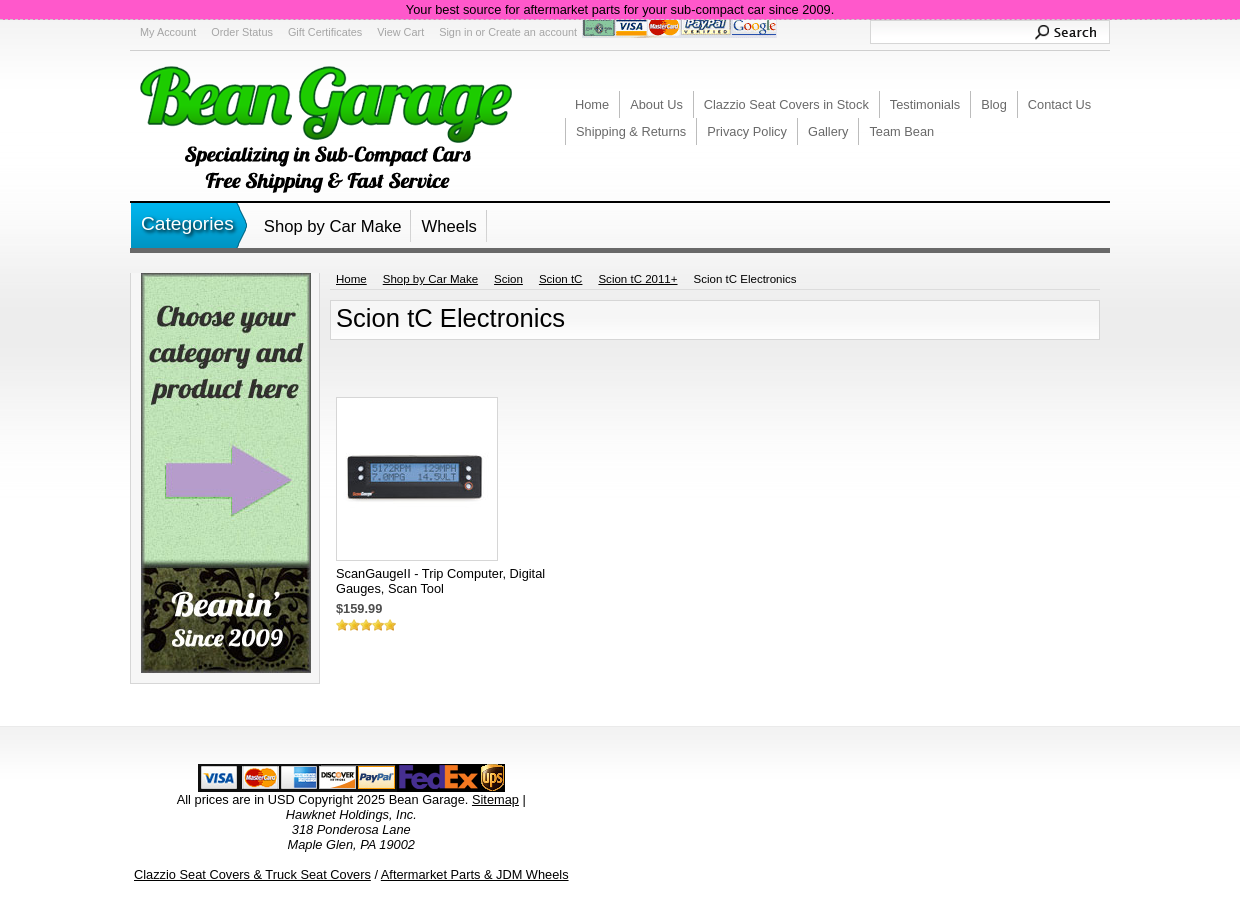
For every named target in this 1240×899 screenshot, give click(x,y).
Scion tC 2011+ (637, 279)
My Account (168, 32)
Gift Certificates (325, 32)
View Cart (400, 32)
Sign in (455, 32)
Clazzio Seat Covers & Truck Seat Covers (252, 874)
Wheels (448, 226)
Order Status (242, 32)
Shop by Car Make (333, 226)
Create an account (532, 32)
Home (351, 279)
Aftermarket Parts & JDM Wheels (475, 874)
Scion (508, 279)
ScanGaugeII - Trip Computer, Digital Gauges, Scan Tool (440, 581)
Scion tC (561, 279)
